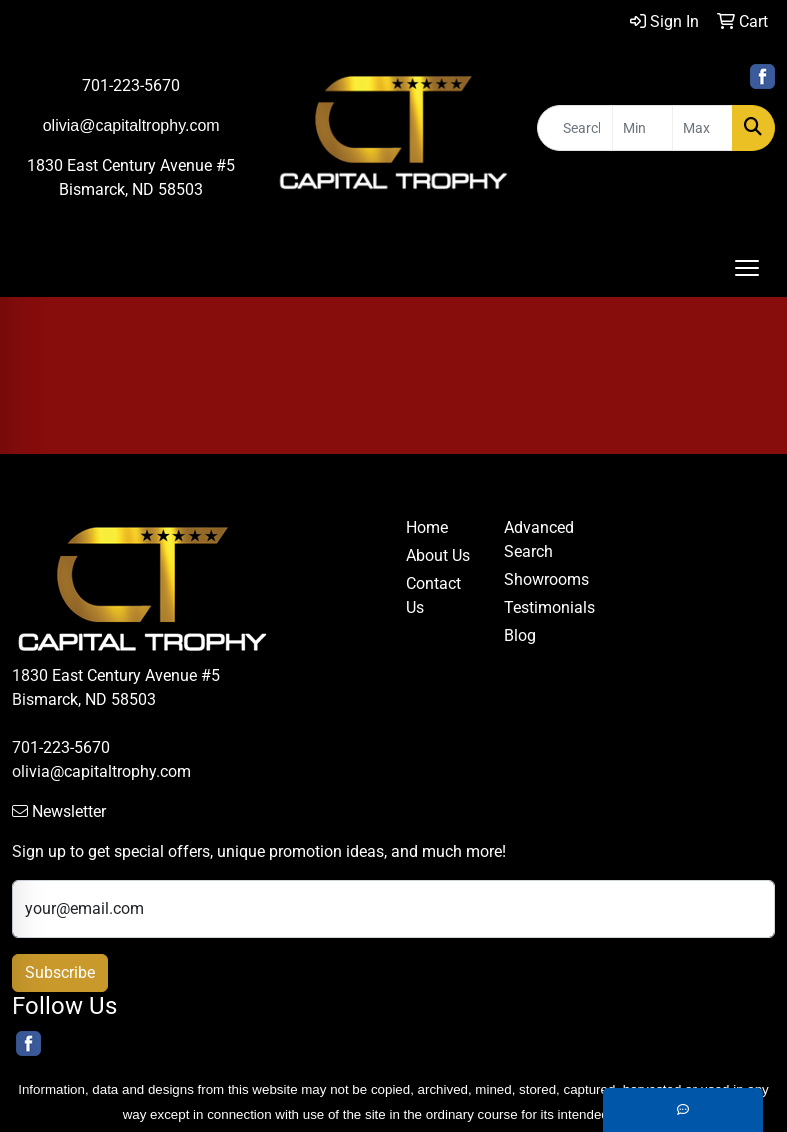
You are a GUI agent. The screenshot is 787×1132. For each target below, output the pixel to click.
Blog (520, 635)
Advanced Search (539, 539)
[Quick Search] (575, 128)
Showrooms (541, 579)
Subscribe (60, 972)
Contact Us (433, 595)
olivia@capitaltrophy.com (101, 771)
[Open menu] (747, 268)
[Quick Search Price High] (702, 128)
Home (427, 527)
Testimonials (541, 607)
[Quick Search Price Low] (642, 128)
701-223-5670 (131, 85)
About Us (438, 555)
